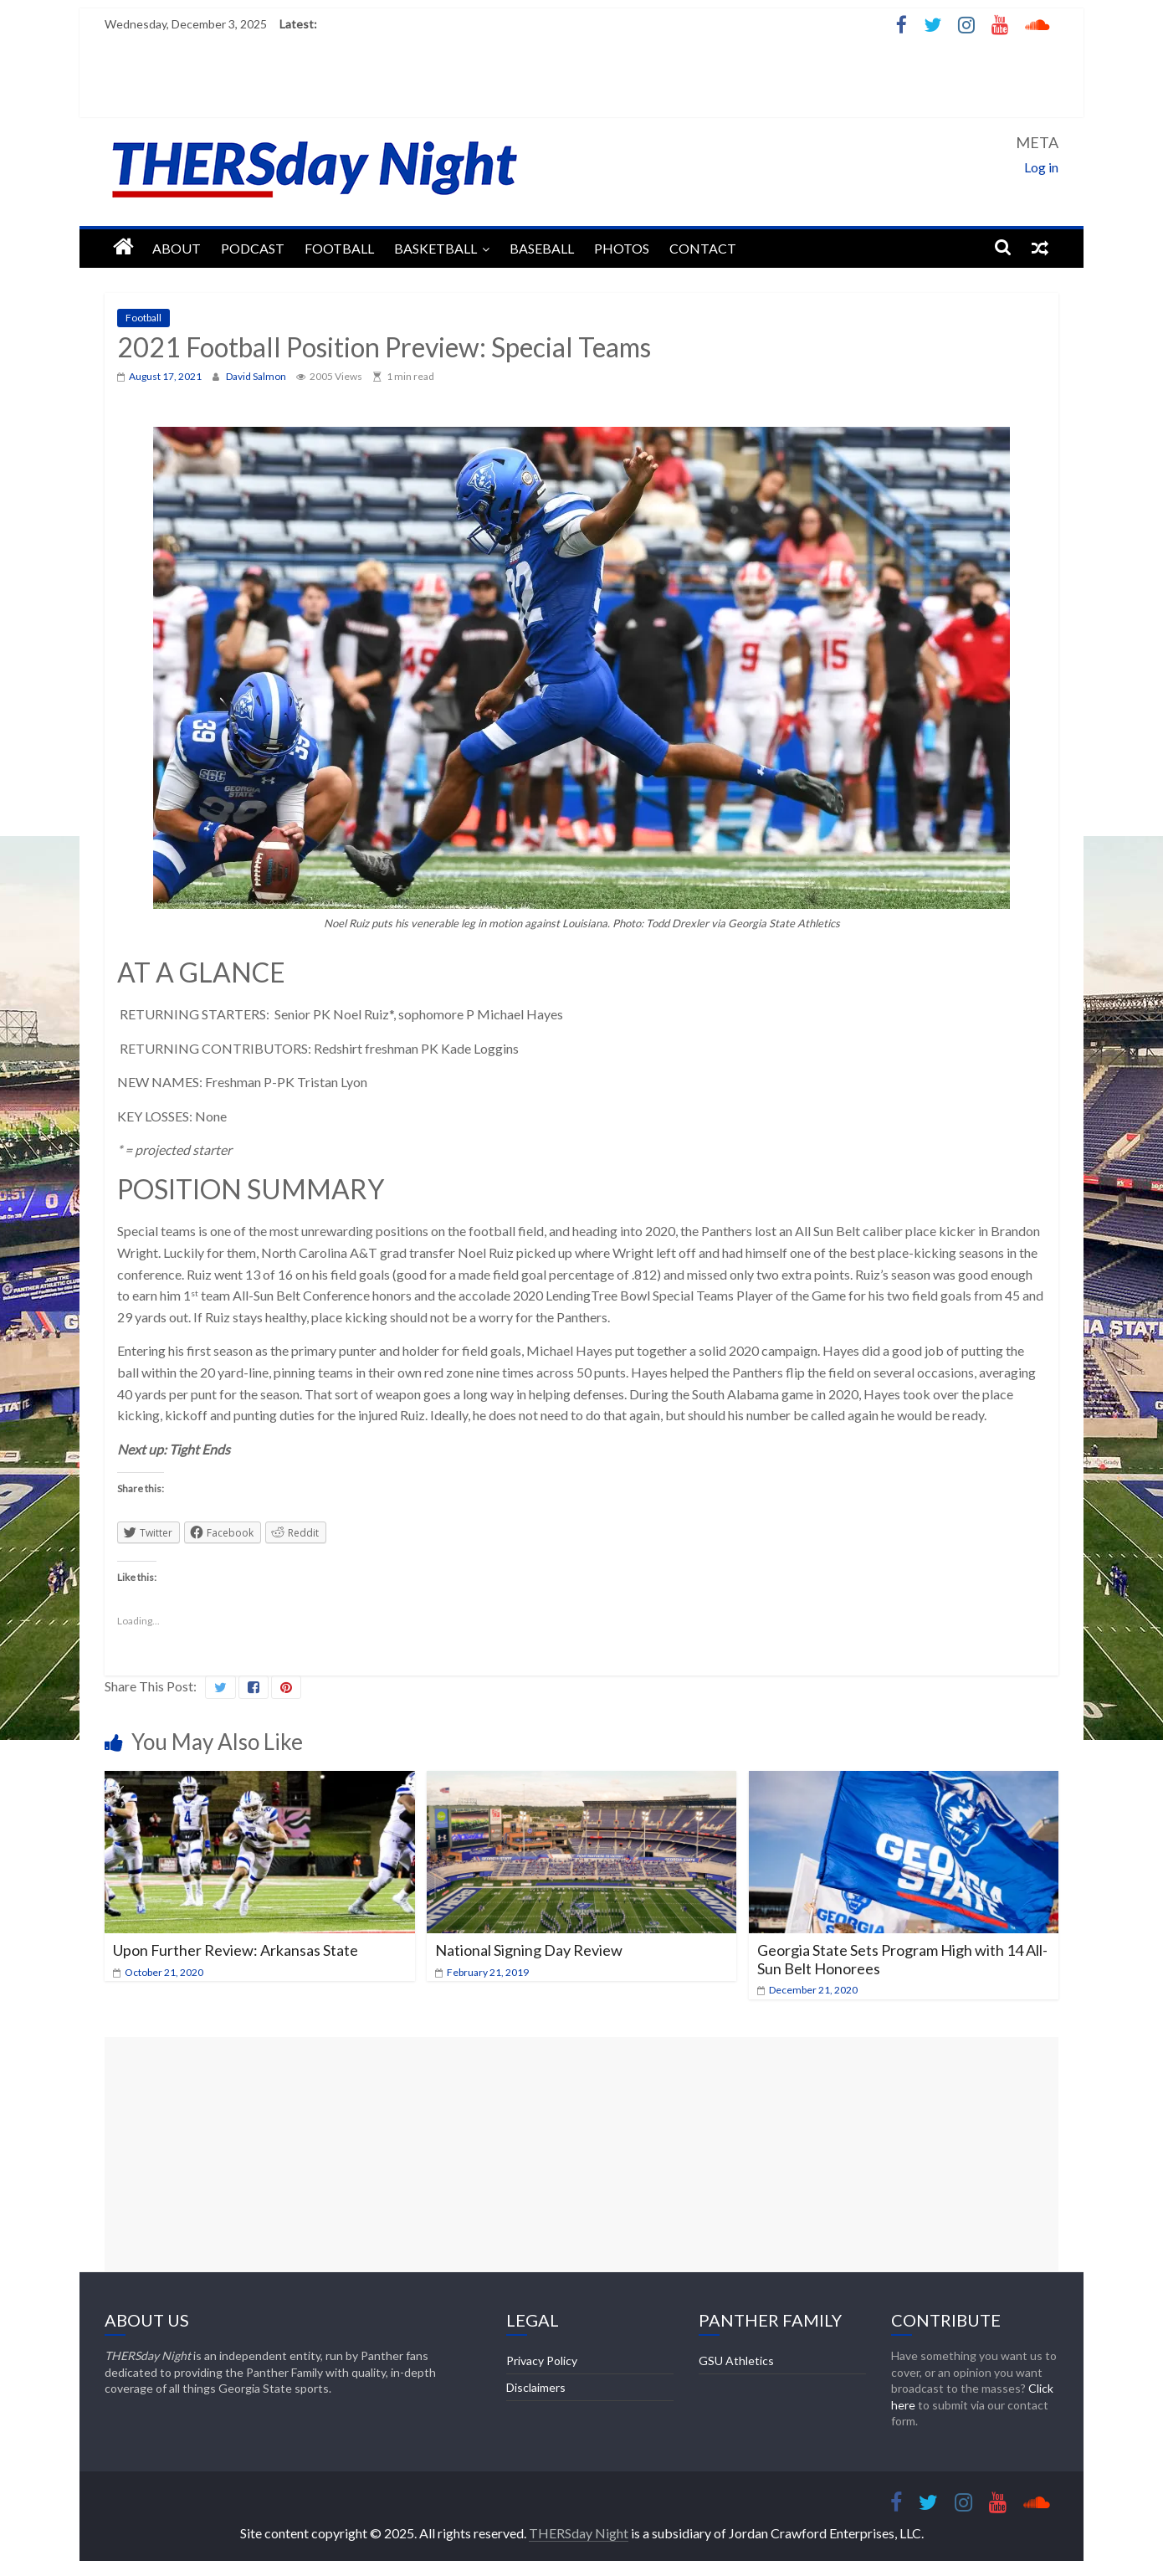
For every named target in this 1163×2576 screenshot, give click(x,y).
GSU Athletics (736, 2360)
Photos (621, 248)
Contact (702, 248)
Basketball (435, 248)
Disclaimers (536, 2387)
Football (339, 248)
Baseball (542, 248)
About (176, 248)
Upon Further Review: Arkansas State (235, 1950)
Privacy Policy (541, 2360)
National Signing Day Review (528, 1950)
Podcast (252, 248)
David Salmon (257, 376)
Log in (1041, 167)
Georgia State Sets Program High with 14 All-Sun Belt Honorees (902, 1959)
